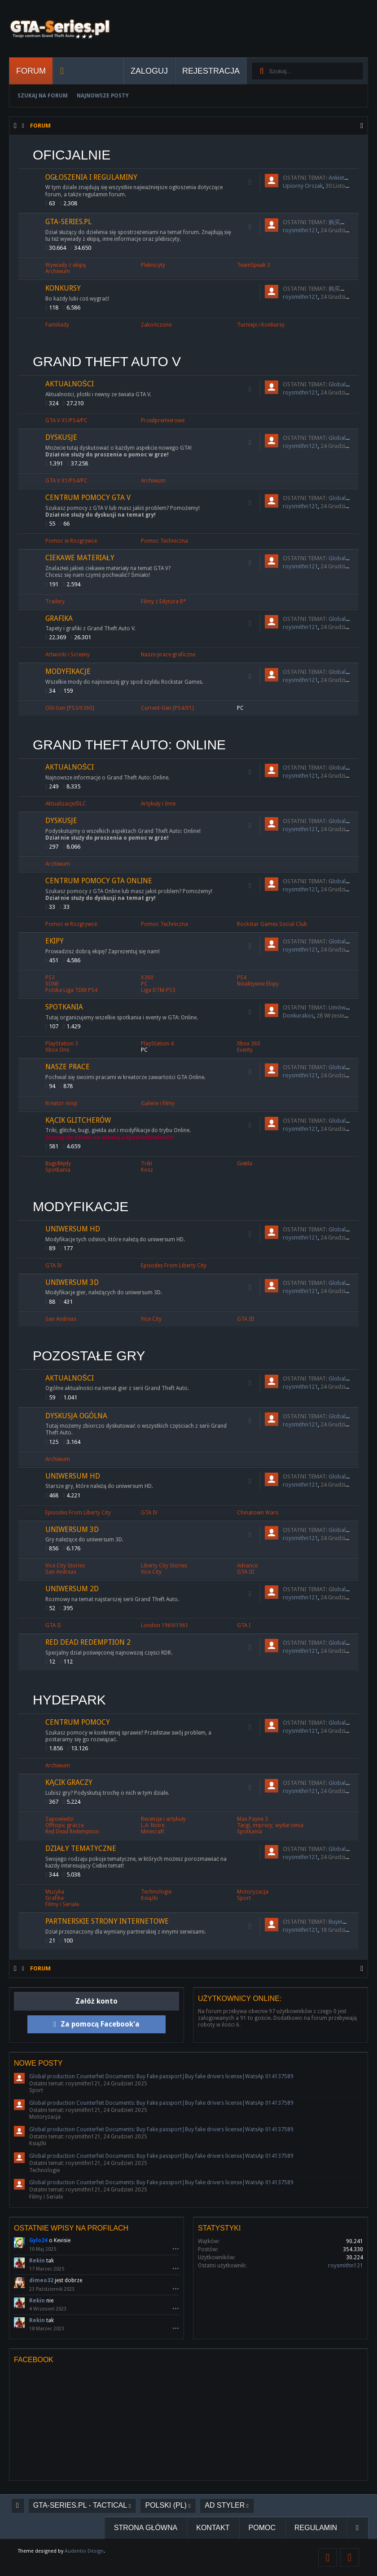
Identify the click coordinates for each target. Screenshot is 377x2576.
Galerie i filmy (158, 1103)
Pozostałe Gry (89, 1355)
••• (175, 2249)
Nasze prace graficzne (168, 654)
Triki (146, 1163)
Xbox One (57, 1050)
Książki (149, 1898)
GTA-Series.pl (68, 221)
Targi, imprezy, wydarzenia (270, 1825)
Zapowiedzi (59, 1819)
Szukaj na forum (43, 96)
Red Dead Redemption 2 (88, 1642)
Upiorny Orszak (303, 185)
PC (240, 708)
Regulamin (315, 2528)
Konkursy (63, 288)
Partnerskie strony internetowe (107, 1921)
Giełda (245, 1163)
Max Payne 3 (252, 1819)
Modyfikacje (68, 671)
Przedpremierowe (162, 420)
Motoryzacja (252, 1892)
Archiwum (57, 271)
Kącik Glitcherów (78, 1120)
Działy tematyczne (80, 1848)
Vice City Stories (65, 1565)
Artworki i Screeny (67, 654)
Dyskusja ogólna (76, 1416)
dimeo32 (41, 2280)
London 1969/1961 (164, 1625)
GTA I (243, 1625)
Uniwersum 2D (72, 1589)
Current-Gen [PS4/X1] (167, 708)
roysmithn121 (300, 230)
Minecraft (152, 1831)
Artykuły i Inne (158, 804)
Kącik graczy (68, 1782)
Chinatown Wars (257, 1512)
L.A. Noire (152, 1825)
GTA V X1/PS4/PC (66, 420)
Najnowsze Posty (102, 96)
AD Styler (225, 2505)
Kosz (147, 1170)
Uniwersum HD (72, 1229)
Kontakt (212, 2528)
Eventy (245, 1050)
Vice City (151, 1319)
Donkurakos (298, 1015)
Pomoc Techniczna (164, 541)
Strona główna (145, 2528)
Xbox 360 (248, 1043)
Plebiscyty (153, 265)
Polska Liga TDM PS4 (71, 990)
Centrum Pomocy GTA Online (98, 880)
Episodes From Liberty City (173, 1265)
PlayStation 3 (61, 1043)
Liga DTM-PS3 (158, 990)
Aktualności (69, 384)
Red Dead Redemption (72, 1831)
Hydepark (69, 1699)
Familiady (57, 325)
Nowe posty (38, 2063)
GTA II (53, 1625)
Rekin (37, 2260)
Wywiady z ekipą (65, 265)
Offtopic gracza (64, 1825)
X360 (147, 977)
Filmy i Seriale (62, 1904)
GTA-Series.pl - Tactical (80, 2505)
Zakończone (156, 325)
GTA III (245, 1319)
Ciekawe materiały (79, 557)
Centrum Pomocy (77, 1722)
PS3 (50, 977)
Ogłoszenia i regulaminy (91, 177)
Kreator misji (61, 1103)
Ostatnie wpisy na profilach (71, 2228)
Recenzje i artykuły (163, 1819)
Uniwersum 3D (72, 1282)
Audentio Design (84, 2551)
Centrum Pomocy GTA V (88, 497)
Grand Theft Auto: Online (129, 744)
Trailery (55, 601)
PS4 (241, 977)
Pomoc (262, 2528)
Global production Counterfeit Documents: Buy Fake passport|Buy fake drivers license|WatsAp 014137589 (161, 2076)
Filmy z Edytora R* (163, 601)
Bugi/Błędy (58, 1163)
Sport (244, 1898)
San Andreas (60, 1319)
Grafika (59, 618)
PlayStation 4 (157, 1043)
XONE (52, 984)
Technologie (156, 1892)
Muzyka (54, 1892)
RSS (250, 182)
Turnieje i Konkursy (261, 325)
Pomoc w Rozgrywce (71, 541)
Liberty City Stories (164, 1565)
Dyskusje (61, 437)
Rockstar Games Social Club (272, 924)
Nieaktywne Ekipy (258, 984)
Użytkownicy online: (239, 1998)
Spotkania (64, 1007)
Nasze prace (67, 1066)
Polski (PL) (165, 2505)
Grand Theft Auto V (107, 361)
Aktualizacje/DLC (65, 804)
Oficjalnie (71, 154)
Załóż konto (96, 2001)
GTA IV (53, 1265)
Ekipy (54, 941)
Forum (31, 70)
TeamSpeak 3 (253, 265)
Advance (247, 1565)
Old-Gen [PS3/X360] (69, 708)
